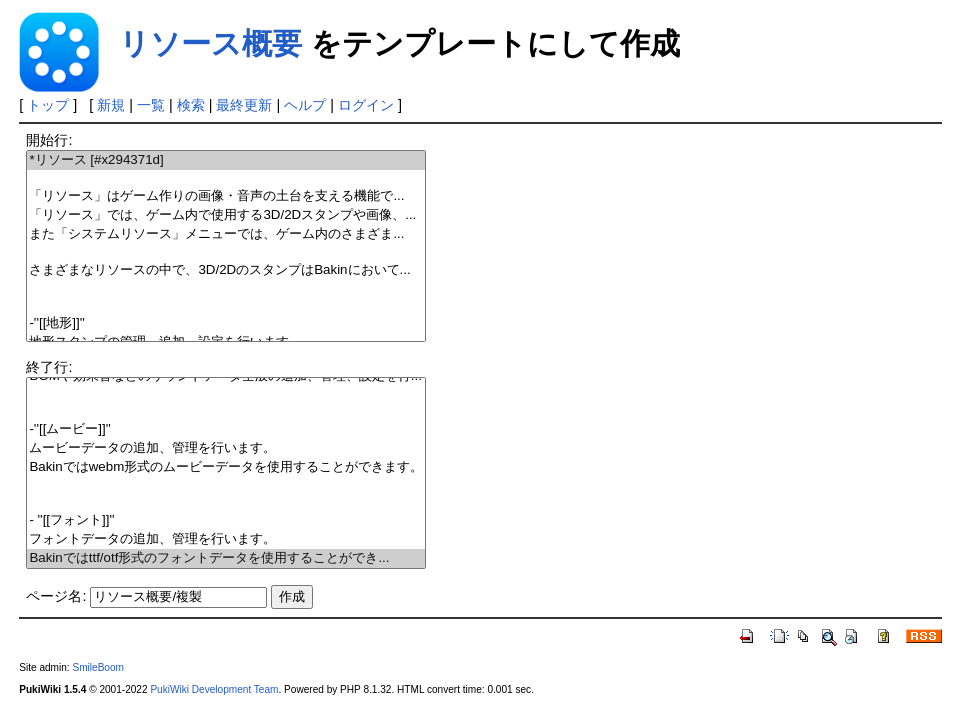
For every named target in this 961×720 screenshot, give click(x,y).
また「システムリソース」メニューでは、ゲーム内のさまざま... (226, 234)
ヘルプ (305, 105)
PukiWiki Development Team (214, 689)
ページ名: (56, 596)
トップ (48, 105)
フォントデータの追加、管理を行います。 (226, 539)
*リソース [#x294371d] (226, 160)
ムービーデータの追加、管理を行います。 (226, 448)
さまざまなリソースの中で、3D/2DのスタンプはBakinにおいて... (226, 270)
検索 (191, 105)
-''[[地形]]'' (226, 323)
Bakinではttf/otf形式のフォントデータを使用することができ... (226, 558)
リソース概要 (210, 43)
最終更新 (244, 105)
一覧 (151, 105)
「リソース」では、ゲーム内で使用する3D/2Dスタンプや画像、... (226, 215)
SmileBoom (98, 667)
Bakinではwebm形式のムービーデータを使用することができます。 (226, 467)
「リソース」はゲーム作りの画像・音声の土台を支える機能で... (226, 196)
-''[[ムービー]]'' (226, 429)
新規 (111, 105)
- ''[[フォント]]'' (226, 520)
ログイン (366, 105)
